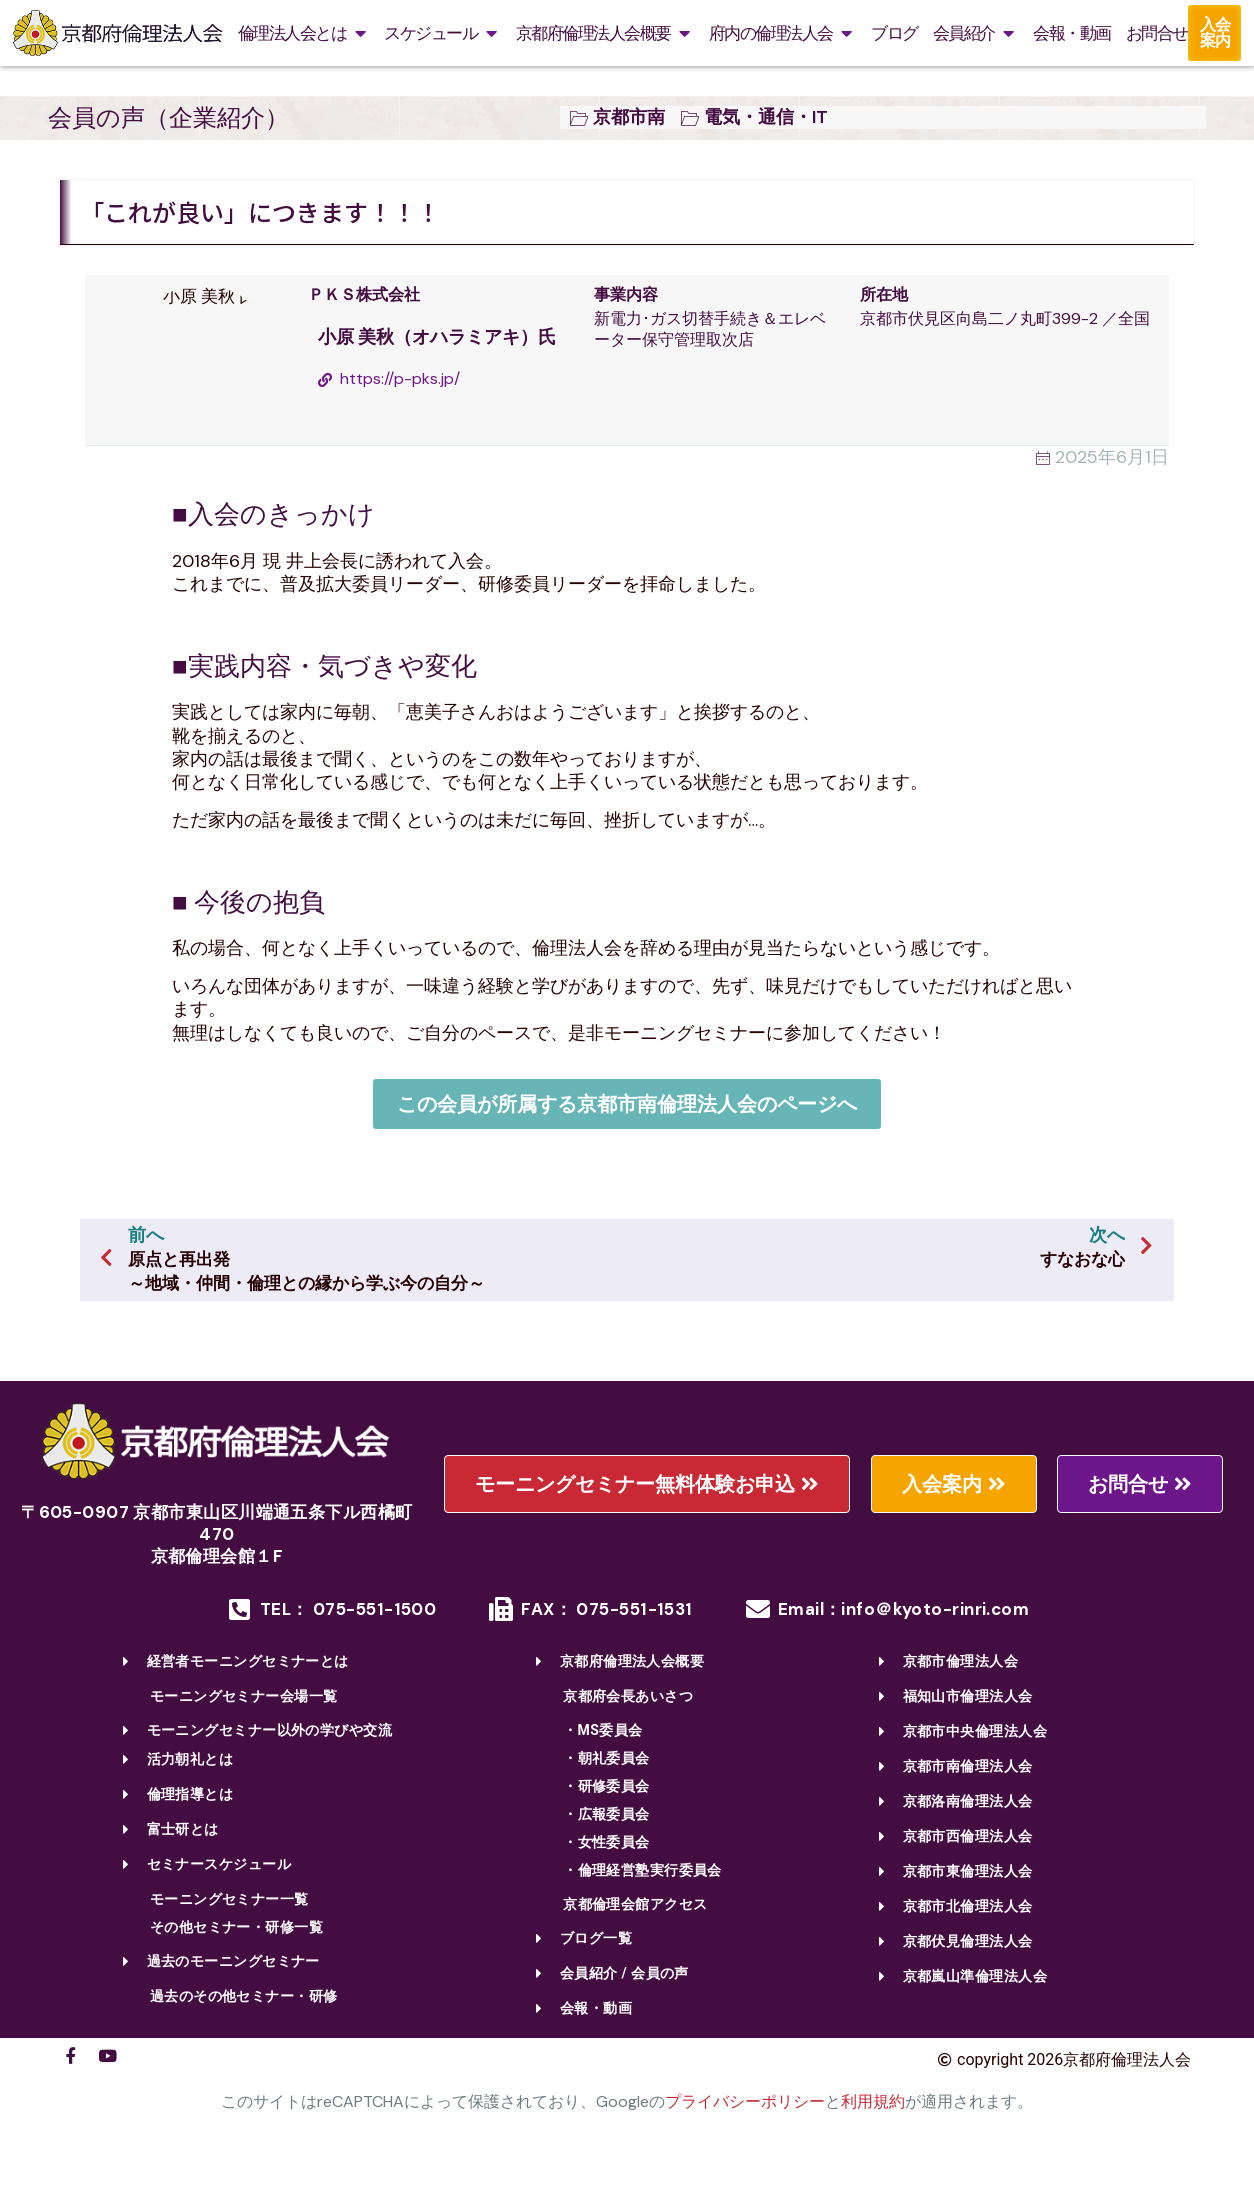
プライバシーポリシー (745, 2101)
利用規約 (873, 2101)
